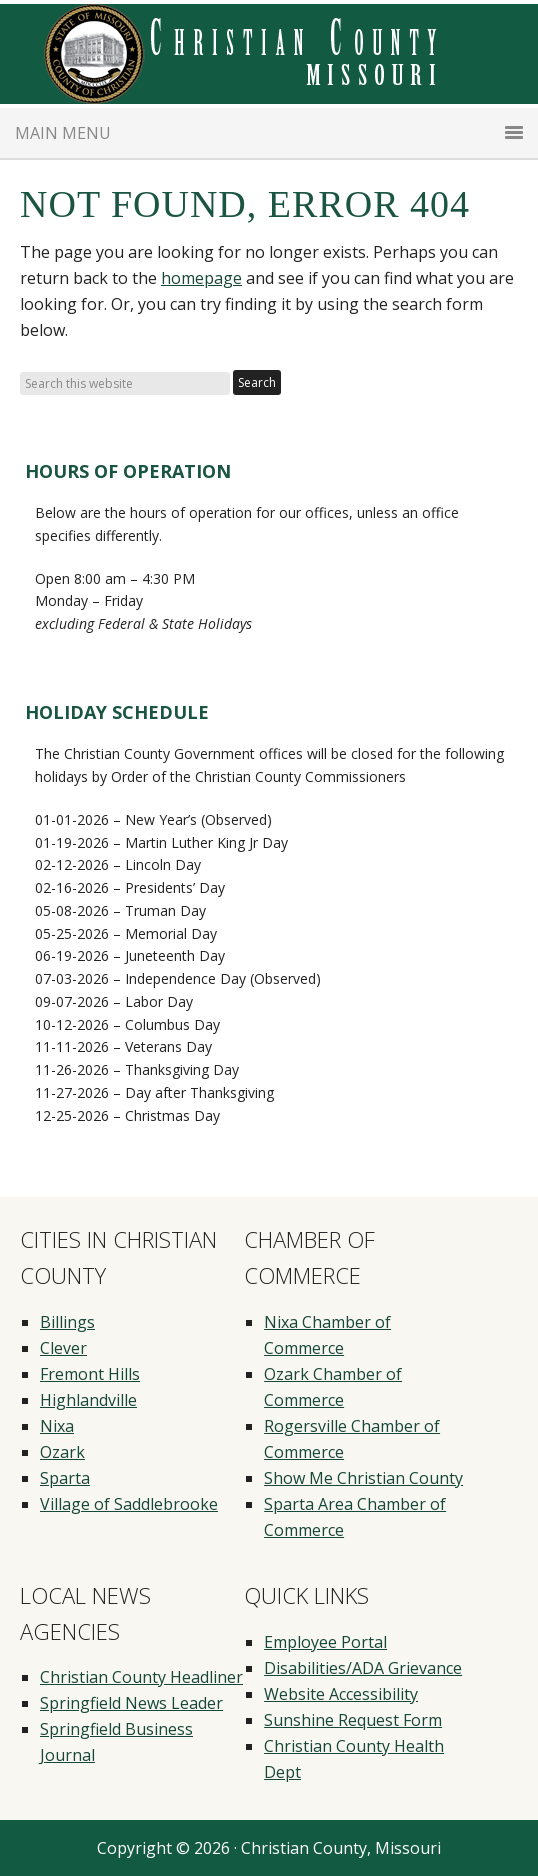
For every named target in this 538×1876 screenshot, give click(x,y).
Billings (67, 1322)
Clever (63, 1348)
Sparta (65, 1478)
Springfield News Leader (131, 1703)
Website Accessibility (341, 1694)
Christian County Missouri (269, 54)
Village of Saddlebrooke (129, 1504)
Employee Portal (325, 1642)
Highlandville (88, 1400)
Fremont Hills (90, 1374)
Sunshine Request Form (353, 1720)
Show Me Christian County (363, 1478)
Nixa (57, 1426)
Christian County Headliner (141, 1677)
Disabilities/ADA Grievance (363, 1668)
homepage (201, 278)
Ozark (62, 1452)
